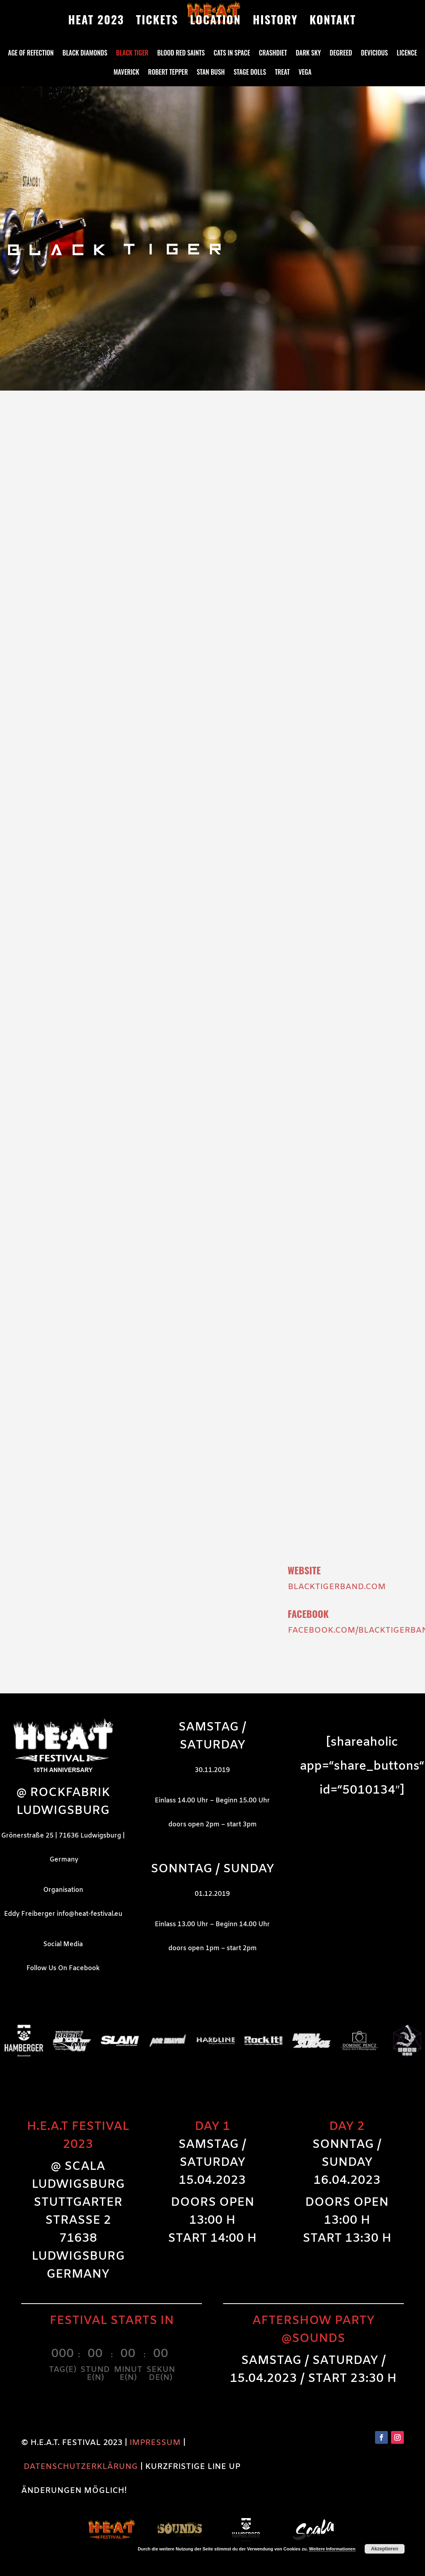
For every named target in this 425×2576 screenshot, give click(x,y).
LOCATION (215, 22)
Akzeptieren (384, 2549)
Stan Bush (211, 73)
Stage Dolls (249, 73)
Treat (282, 73)
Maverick (126, 73)
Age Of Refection (31, 54)
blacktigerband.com (337, 1587)
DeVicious (374, 54)
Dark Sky (308, 54)
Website (304, 1570)
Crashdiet (273, 54)
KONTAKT (332, 22)
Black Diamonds (84, 54)
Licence (407, 54)
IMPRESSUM (155, 2442)
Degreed (340, 54)
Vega (305, 73)
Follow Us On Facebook (63, 1968)
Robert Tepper (168, 73)
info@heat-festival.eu (89, 1914)
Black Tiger (132, 54)
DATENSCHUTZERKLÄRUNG (81, 2466)
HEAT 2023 (96, 22)
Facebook (308, 1613)
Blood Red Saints (181, 54)
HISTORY (275, 22)
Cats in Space (231, 54)
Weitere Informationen (332, 2548)
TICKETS (157, 22)
